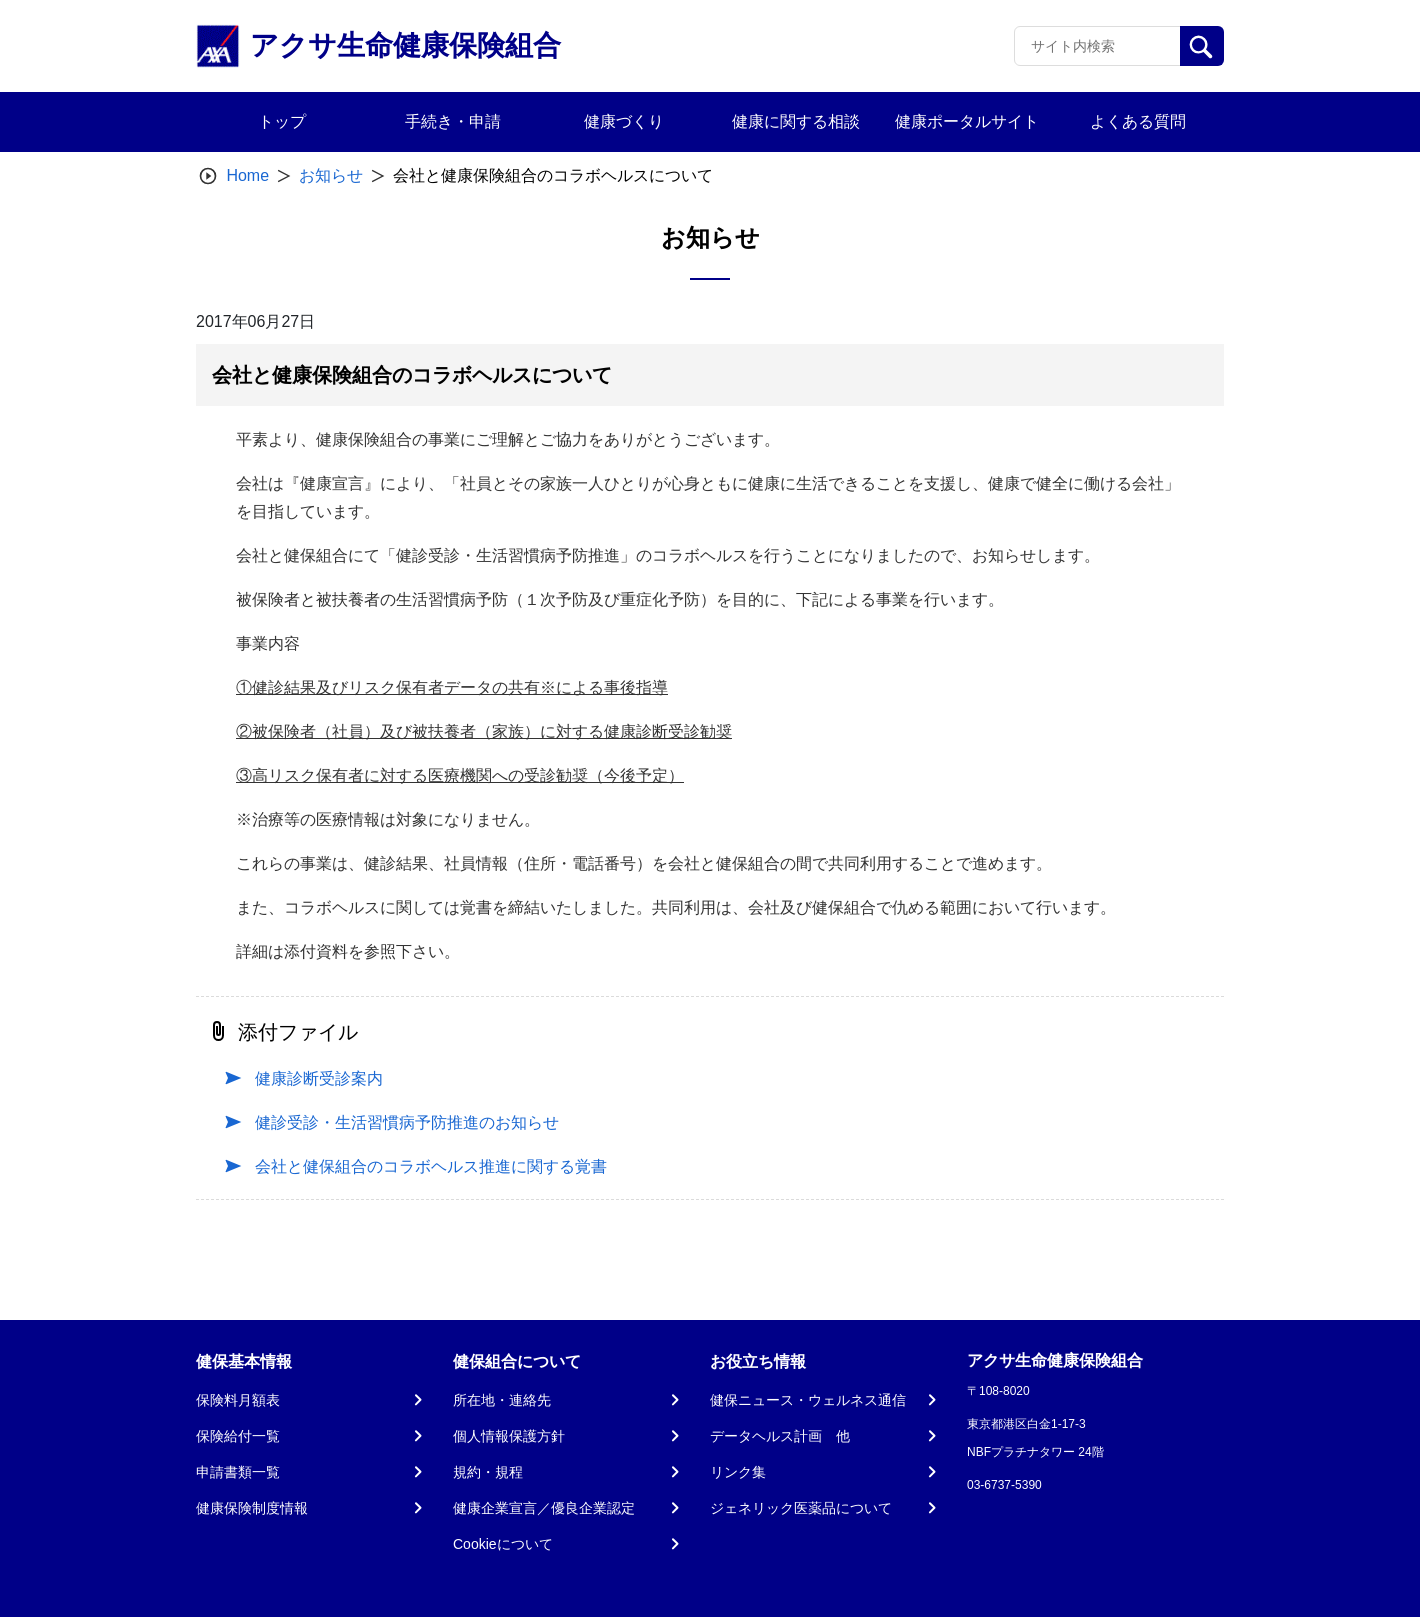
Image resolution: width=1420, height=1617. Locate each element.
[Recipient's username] (1097, 46)
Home (247, 175)
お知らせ (331, 175)
